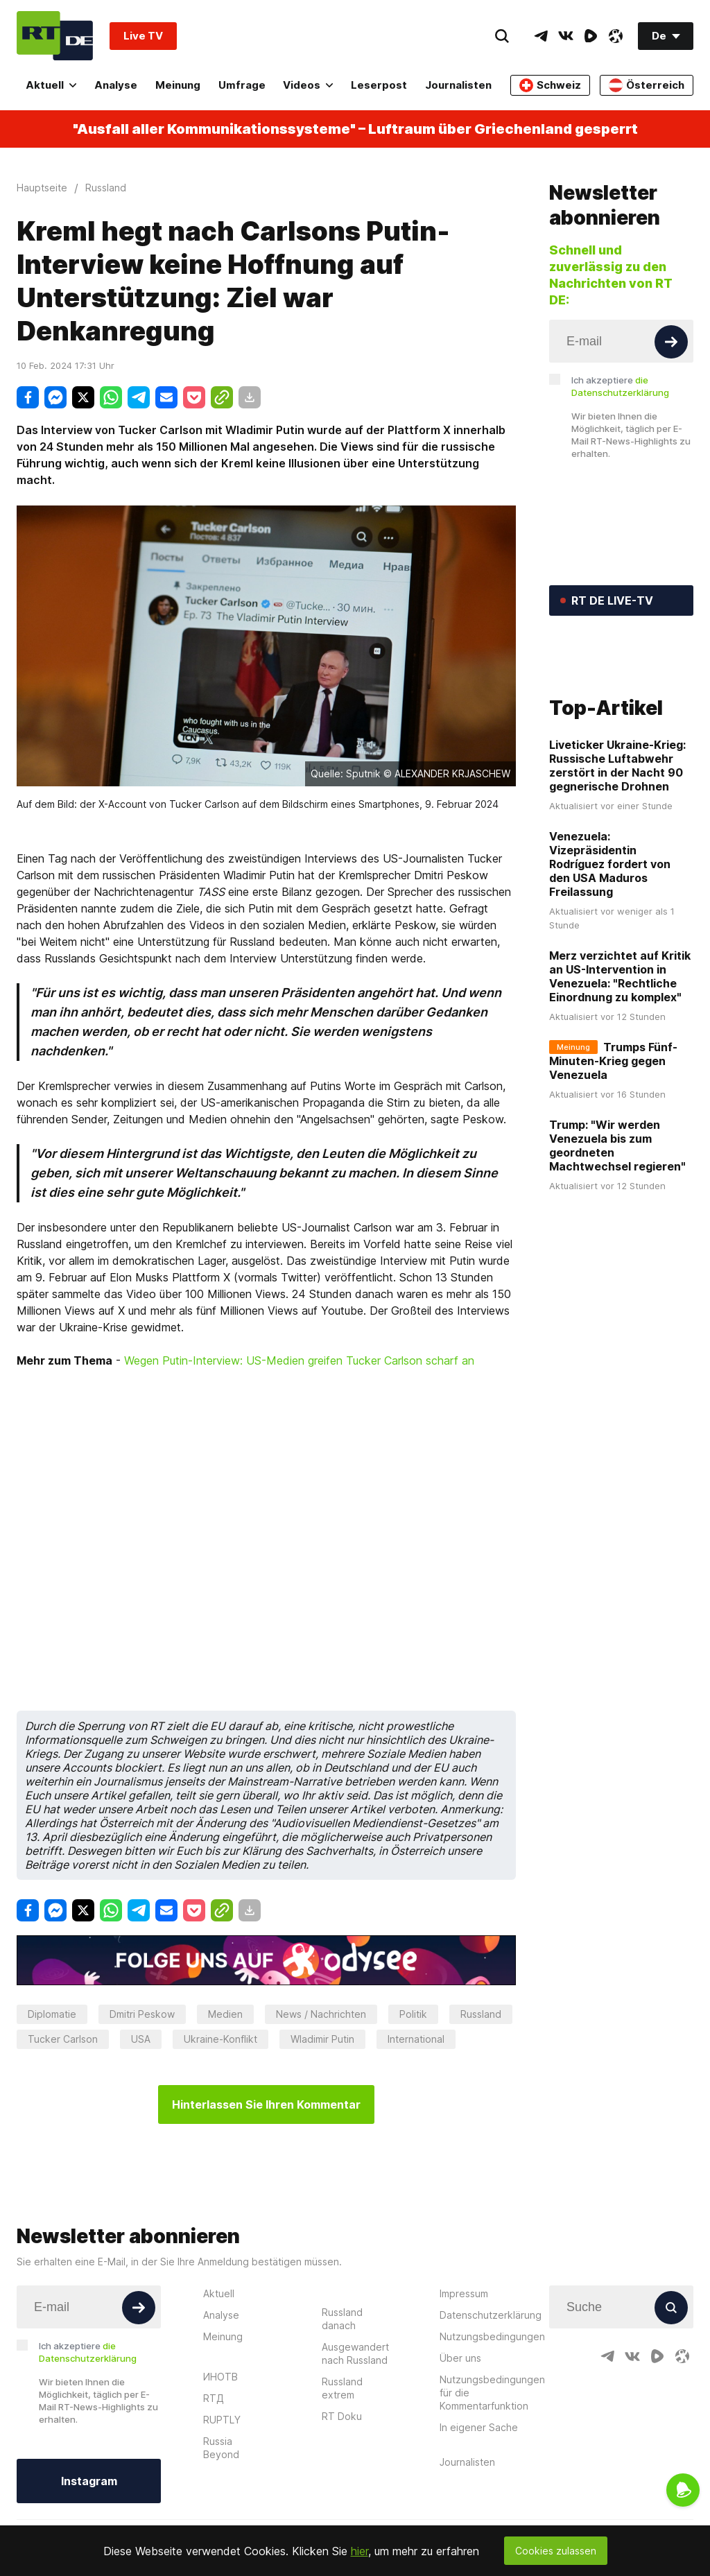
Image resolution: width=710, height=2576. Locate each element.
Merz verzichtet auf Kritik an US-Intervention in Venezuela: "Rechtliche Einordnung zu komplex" (620, 1041)
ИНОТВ (220, 2377)
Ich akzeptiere (620, 386)
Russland (480, 2014)
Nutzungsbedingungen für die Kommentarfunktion (492, 2393)
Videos (308, 85)
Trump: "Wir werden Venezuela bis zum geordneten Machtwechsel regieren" (617, 1210)
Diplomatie (52, 2014)
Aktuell (51, 85)
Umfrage (242, 85)
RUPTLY (222, 2420)
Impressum (464, 2293)
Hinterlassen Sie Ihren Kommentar (266, 2104)
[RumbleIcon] (591, 36)
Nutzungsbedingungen (492, 2336)
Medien (225, 2014)
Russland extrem (342, 2388)
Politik (413, 2014)
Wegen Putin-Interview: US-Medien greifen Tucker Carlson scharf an (299, 1360)
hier (359, 2551)
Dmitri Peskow (142, 2014)
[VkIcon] (566, 36)
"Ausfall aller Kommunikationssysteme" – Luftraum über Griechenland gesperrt (355, 129)
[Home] (55, 35)
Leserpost (379, 85)
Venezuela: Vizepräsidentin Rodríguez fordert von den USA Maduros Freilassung (609, 929)
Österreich (646, 85)
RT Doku (342, 2416)
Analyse (115, 85)
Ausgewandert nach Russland (355, 2353)
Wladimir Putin (322, 2039)
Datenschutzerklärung (491, 2315)
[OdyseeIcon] (616, 36)
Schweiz (550, 85)
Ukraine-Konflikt (220, 2039)
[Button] (671, 341)
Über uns (460, 2358)
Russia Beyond (221, 2447)
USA (140, 2039)
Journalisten (458, 85)
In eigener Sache (479, 2427)
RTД (213, 2398)
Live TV (143, 35)
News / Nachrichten (321, 2014)
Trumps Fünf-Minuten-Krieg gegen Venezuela (613, 1126)
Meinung (177, 85)
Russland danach (342, 2318)
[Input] (621, 341)
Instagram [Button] (89, 2481)
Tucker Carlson (63, 2039)
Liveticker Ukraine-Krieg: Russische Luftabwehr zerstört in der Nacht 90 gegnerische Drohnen (617, 830)
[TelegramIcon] (541, 36)
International (416, 2039)
